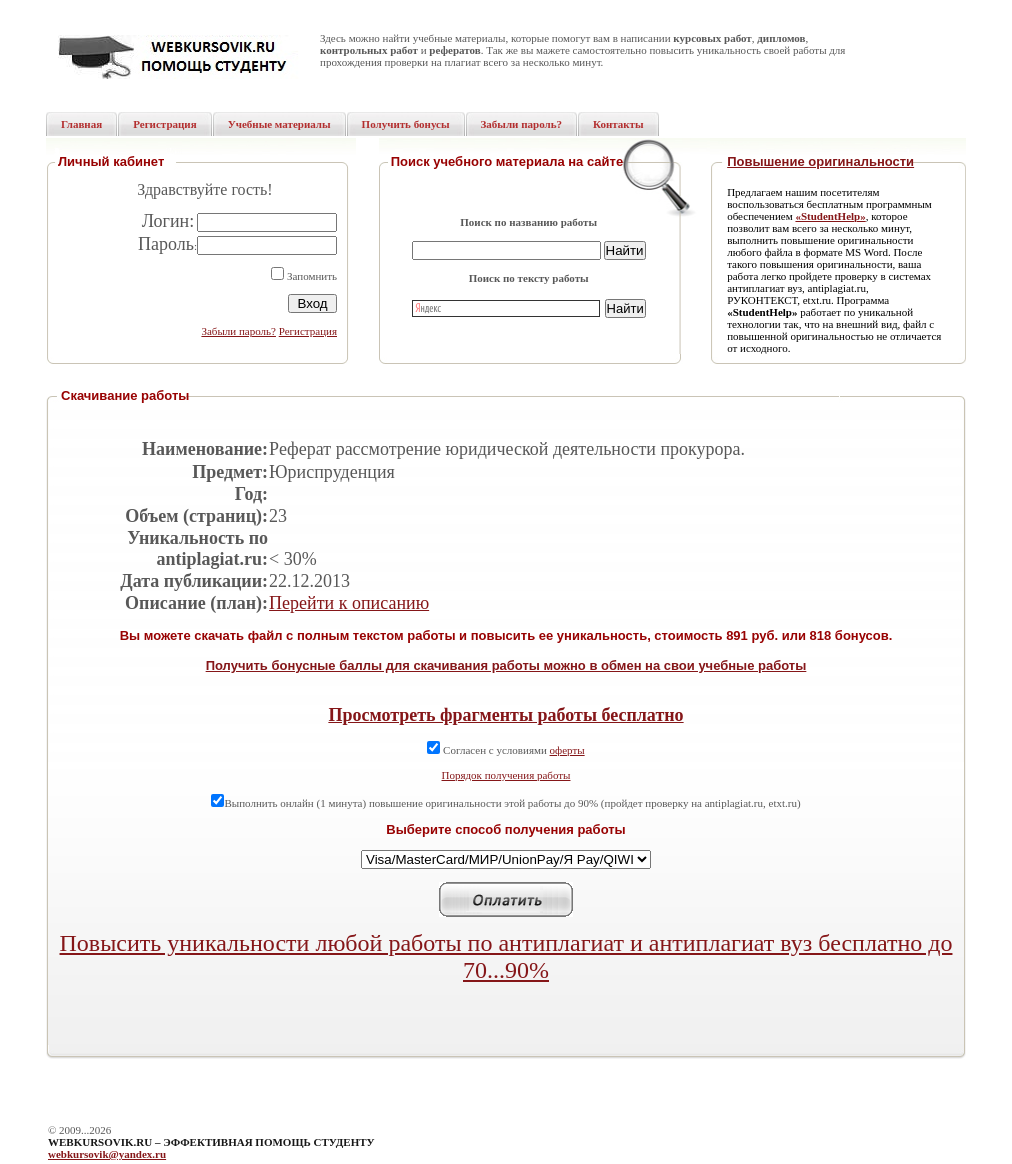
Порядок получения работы (506, 775)
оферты (567, 750)
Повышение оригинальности (820, 161)
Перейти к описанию (349, 603)
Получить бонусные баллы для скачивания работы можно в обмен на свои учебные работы (506, 665)
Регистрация (308, 331)
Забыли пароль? (238, 331)
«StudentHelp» (830, 216)
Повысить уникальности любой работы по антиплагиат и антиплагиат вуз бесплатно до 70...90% (506, 956)
